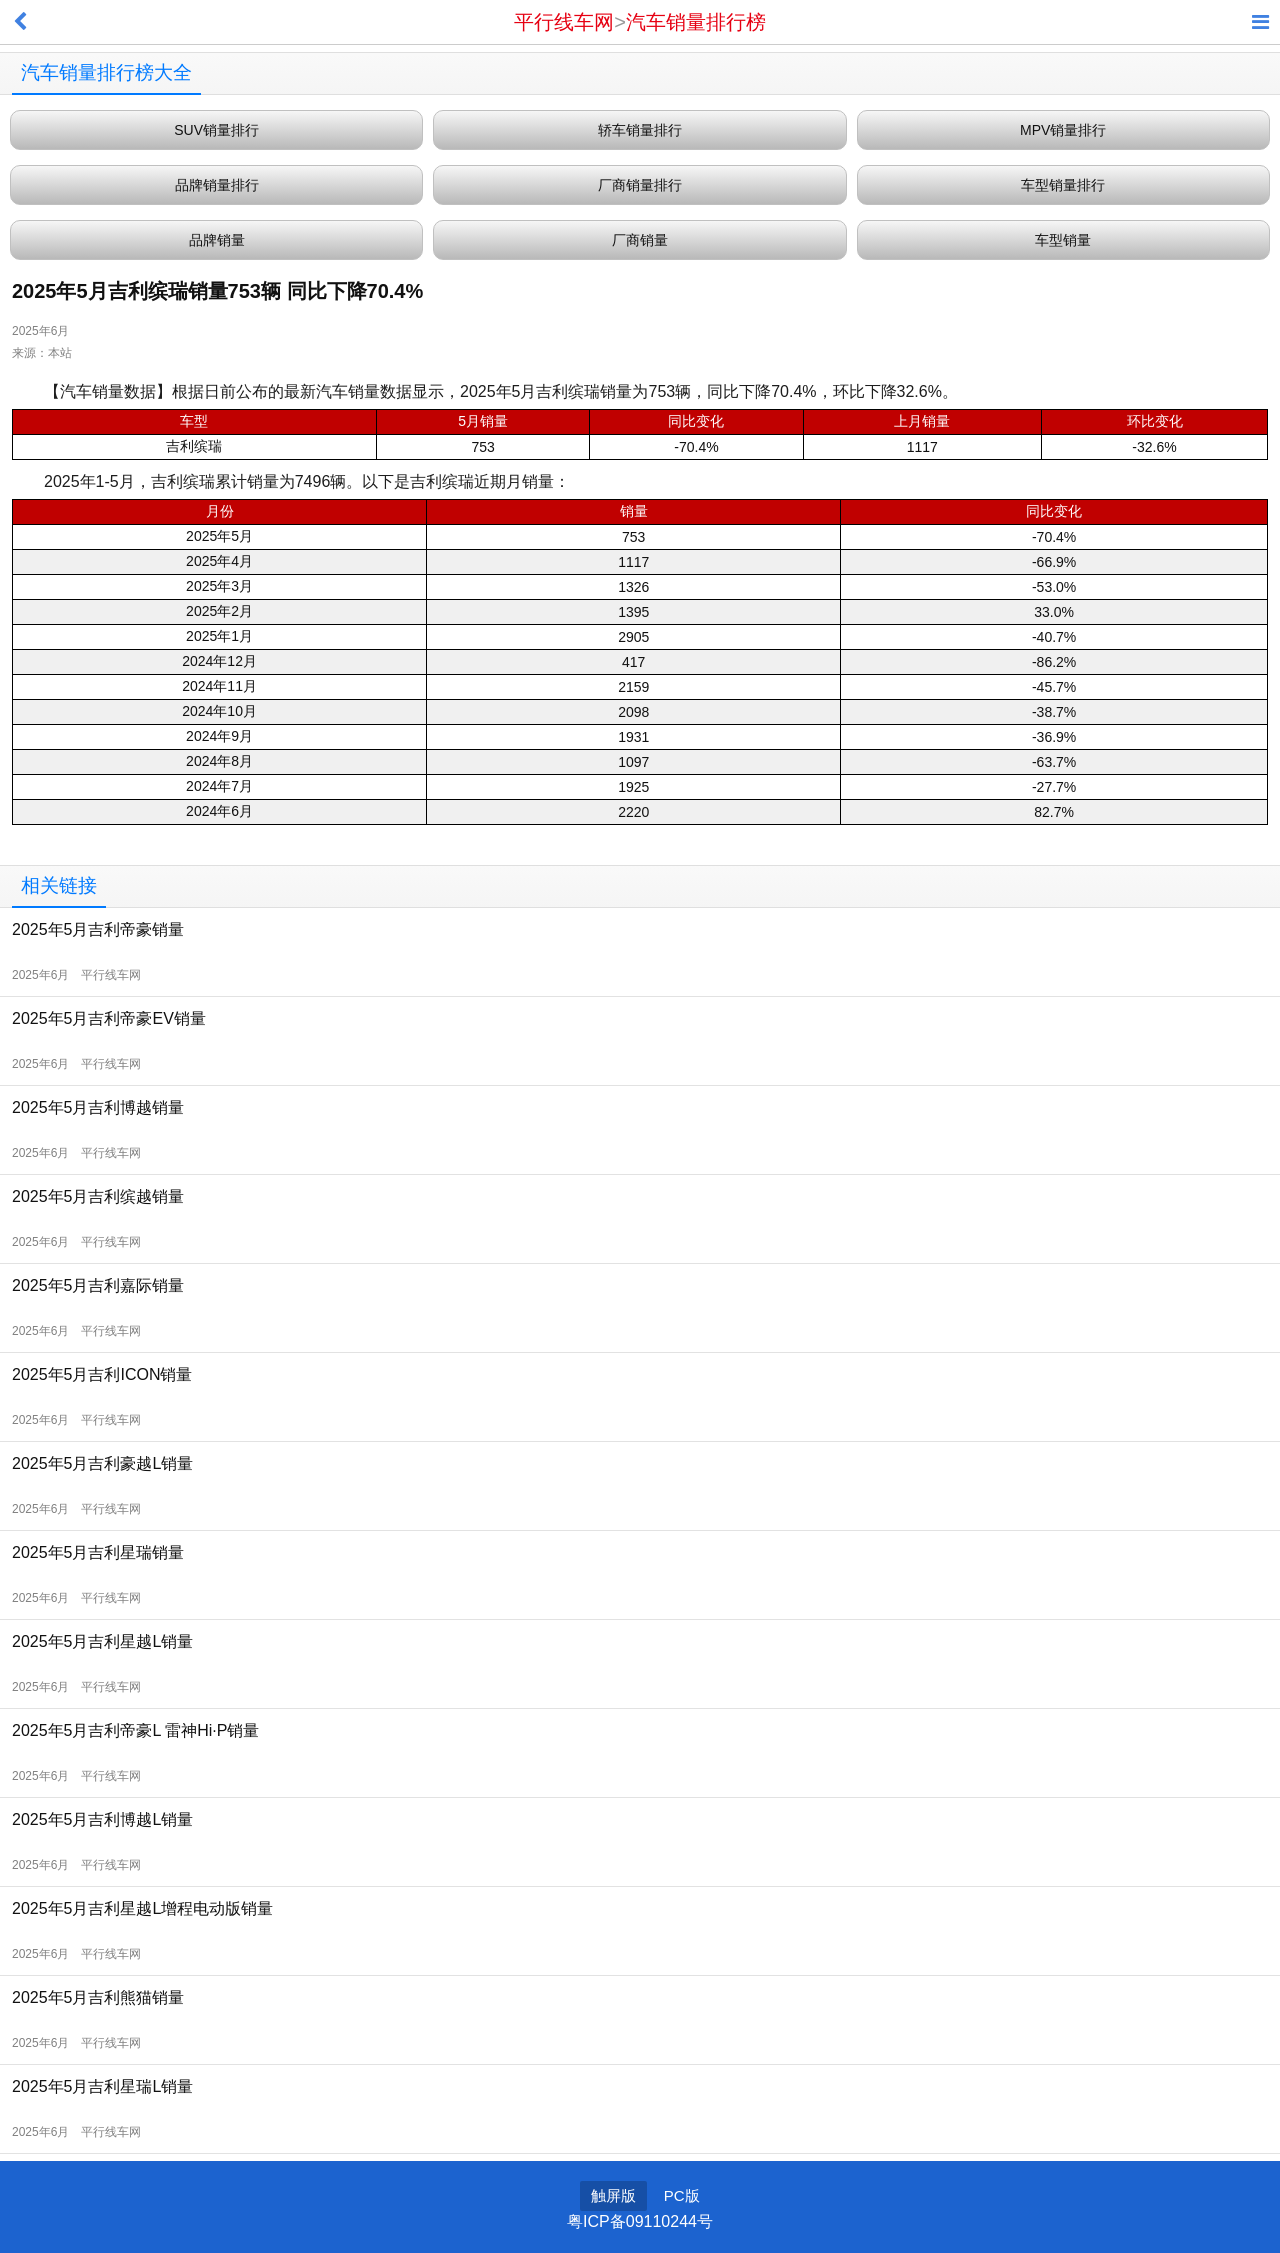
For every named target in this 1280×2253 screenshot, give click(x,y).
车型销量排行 (1063, 185)
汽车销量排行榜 (696, 22)
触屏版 (613, 2195)
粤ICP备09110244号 (640, 2221)
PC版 (682, 2195)
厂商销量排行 (640, 185)
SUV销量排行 (216, 130)
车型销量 (1063, 240)
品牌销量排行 (217, 185)
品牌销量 (217, 240)
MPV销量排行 (1063, 130)
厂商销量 (640, 240)
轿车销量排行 (640, 130)
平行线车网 (564, 22)
